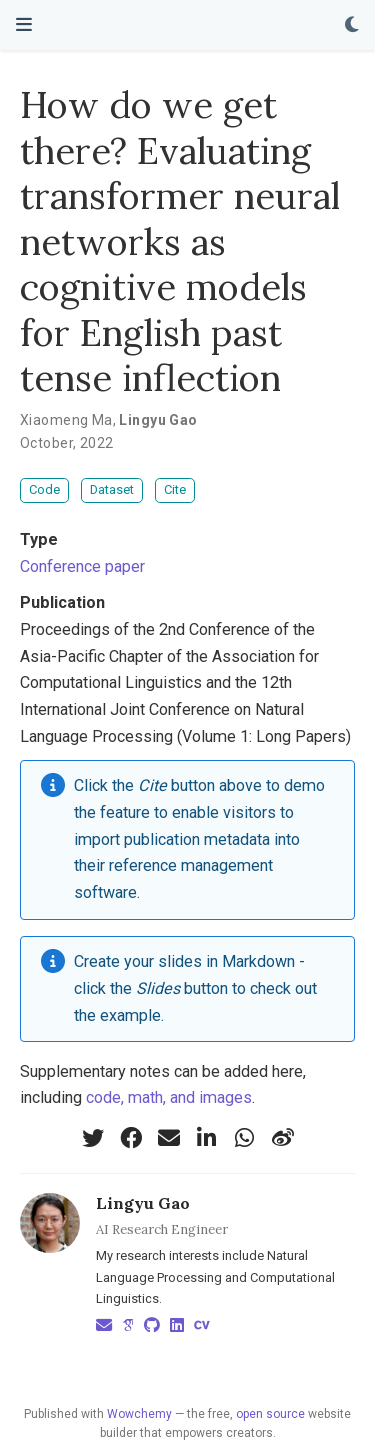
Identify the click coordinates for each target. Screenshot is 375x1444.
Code (44, 489)
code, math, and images (169, 1097)
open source (270, 1414)
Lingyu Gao (143, 1203)
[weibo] (283, 1138)
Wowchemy (139, 1414)
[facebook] (131, 1138)
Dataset (112, 489)
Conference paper (82, 566)
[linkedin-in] (207, 1138)
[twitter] (93, 1138)
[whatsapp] (245, 1138)
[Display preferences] (352, 25)
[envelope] (169, 1138)
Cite (175, 489)
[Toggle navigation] (24, 24)
